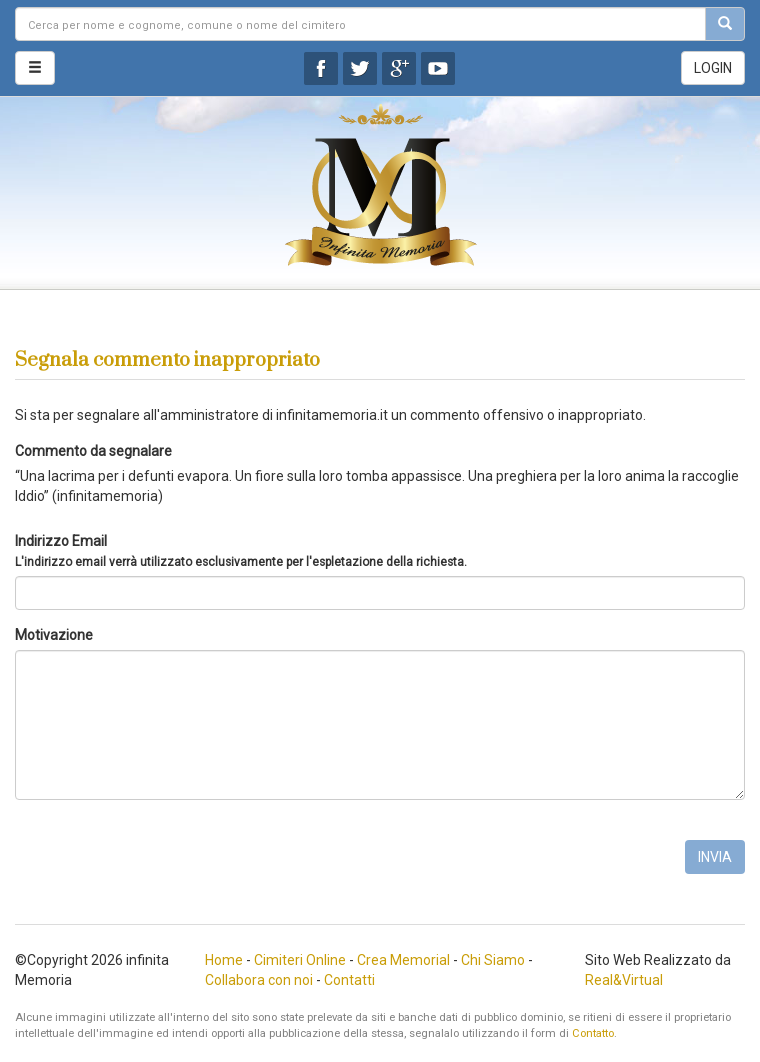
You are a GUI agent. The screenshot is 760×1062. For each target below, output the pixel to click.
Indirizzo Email (241, 551)
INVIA (715, 857)
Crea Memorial (403, 960)
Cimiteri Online (300, 960)
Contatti (349, 980)
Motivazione (54, 635)
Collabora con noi (259, 980)
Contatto (593, 1033)
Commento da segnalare (93, 451)
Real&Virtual (624, 980)
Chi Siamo (493, 960)
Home (224, 960)
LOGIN (713, 68)
